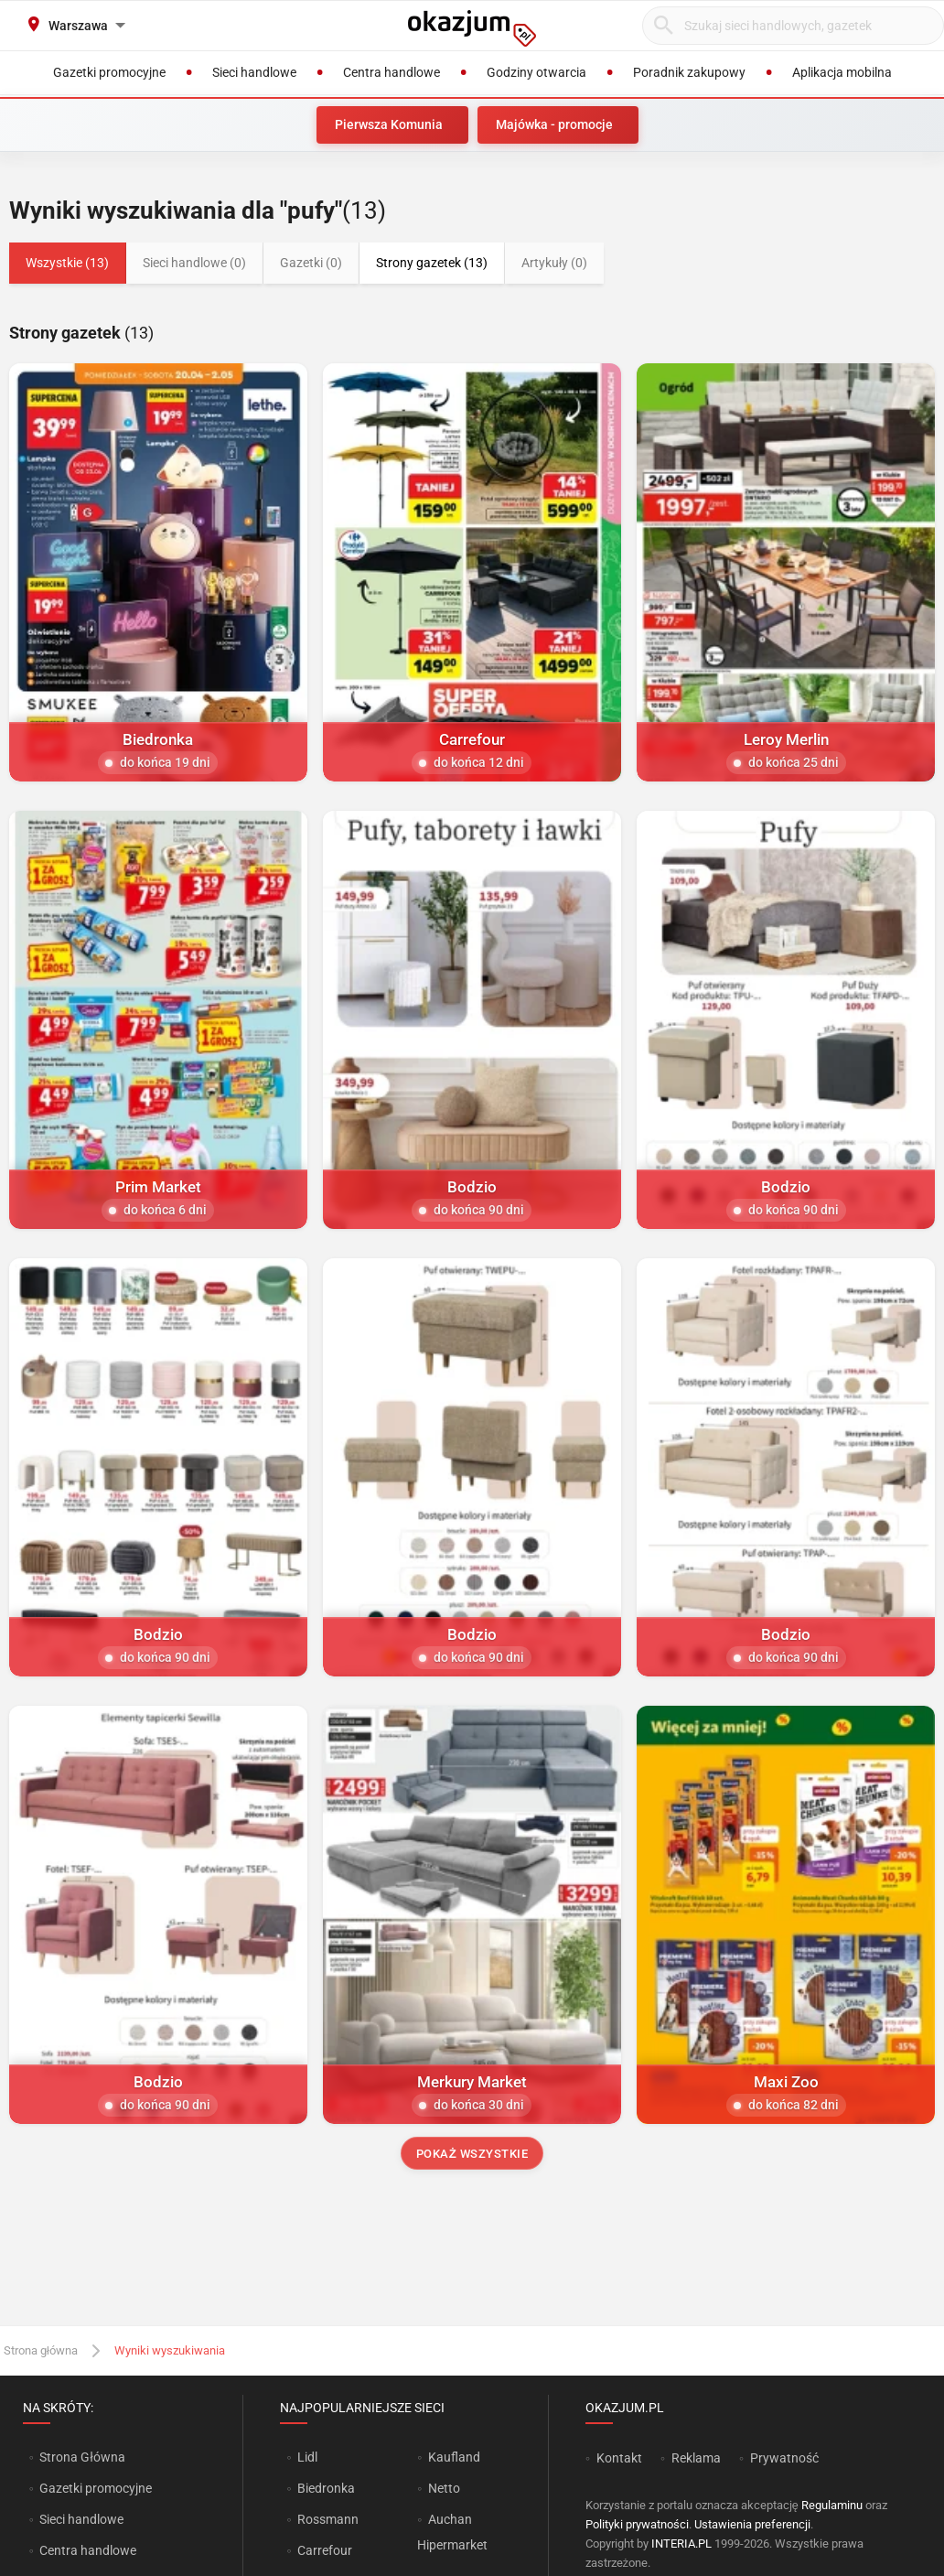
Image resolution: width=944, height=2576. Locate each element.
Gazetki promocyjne (95, 2488)
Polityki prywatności (637, 2524)
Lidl (307, 2457)
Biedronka (326, 2488)
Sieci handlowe (81, 2519)
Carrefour (324, 2550)
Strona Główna (81, 2457)
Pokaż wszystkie (472, 2154)
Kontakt (619, 2458)
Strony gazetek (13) (432, 262)
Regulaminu (832, 2505)
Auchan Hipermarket (452, 2532)
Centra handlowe (87, 2550)
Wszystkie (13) (67, 262)
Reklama (696, 2458)
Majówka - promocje (554, 124)
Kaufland (454, 2457)
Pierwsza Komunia (389, 124)
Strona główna (41, 2350)
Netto (444, 2488)
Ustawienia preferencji (752, 2524)
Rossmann (328, 2519)
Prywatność (784, 2458)
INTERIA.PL (681, 2543)
